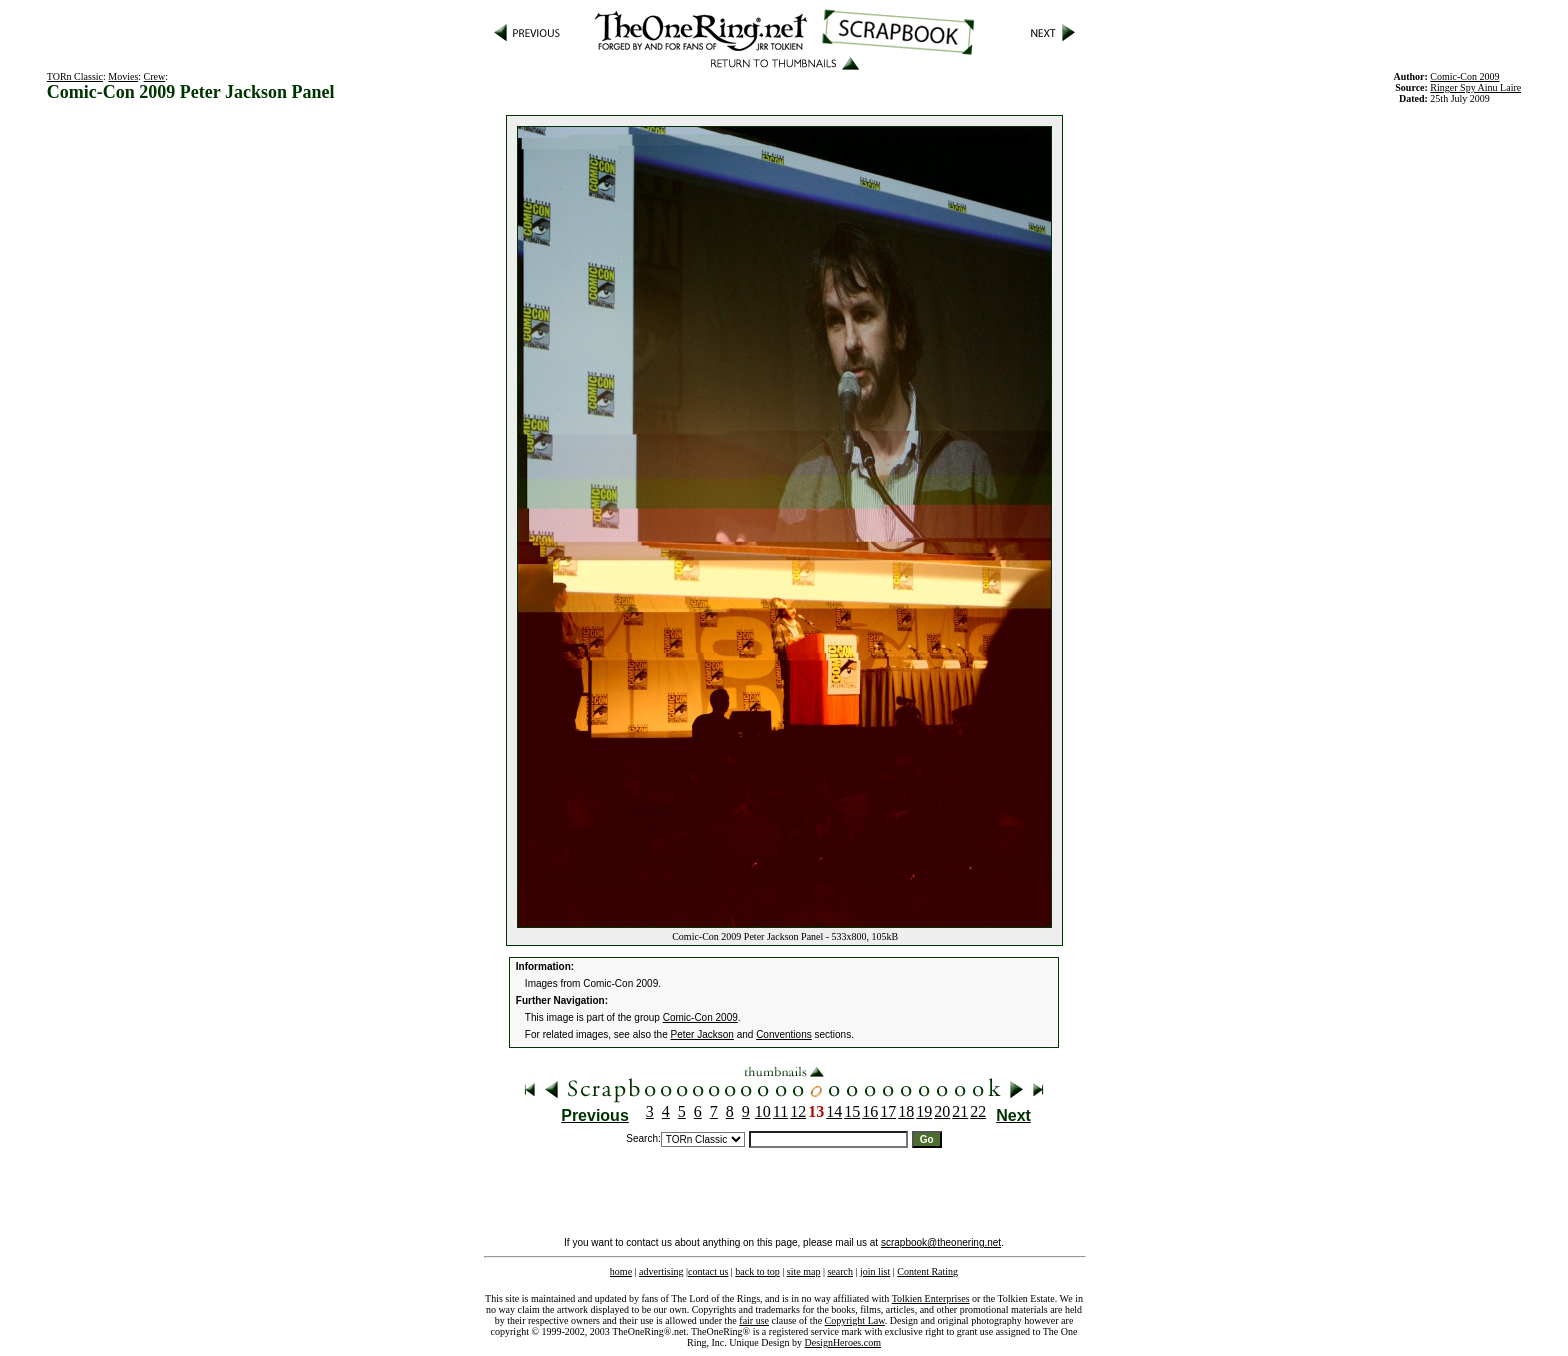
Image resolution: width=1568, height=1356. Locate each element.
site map (804, 1271)
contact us (708, 1271)
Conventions (784, 1034)
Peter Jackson (702, 1034)
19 (924, 1111)
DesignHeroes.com (843, 1342)
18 (906, 1111)
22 (978, 1111)
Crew (155, 76)
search (840, 1271)
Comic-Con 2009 (700, 1017)
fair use (754, 1320)
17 (888, 1111)
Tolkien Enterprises (931, 1298)
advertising (661, 1271)
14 (834, 1111)
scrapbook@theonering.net (941, 1242)
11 (780, 1111)
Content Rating (927, 1271)
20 (942, 1111)
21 (960, 1111)
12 (798, 1111)
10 (763, 1111)
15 (852, 1111)
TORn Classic (75, 76)
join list (875, 1271)
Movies (123, 76)
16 (870, 1111)
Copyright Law (855, 1320)
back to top (757, 1271)
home (621, 1271)
